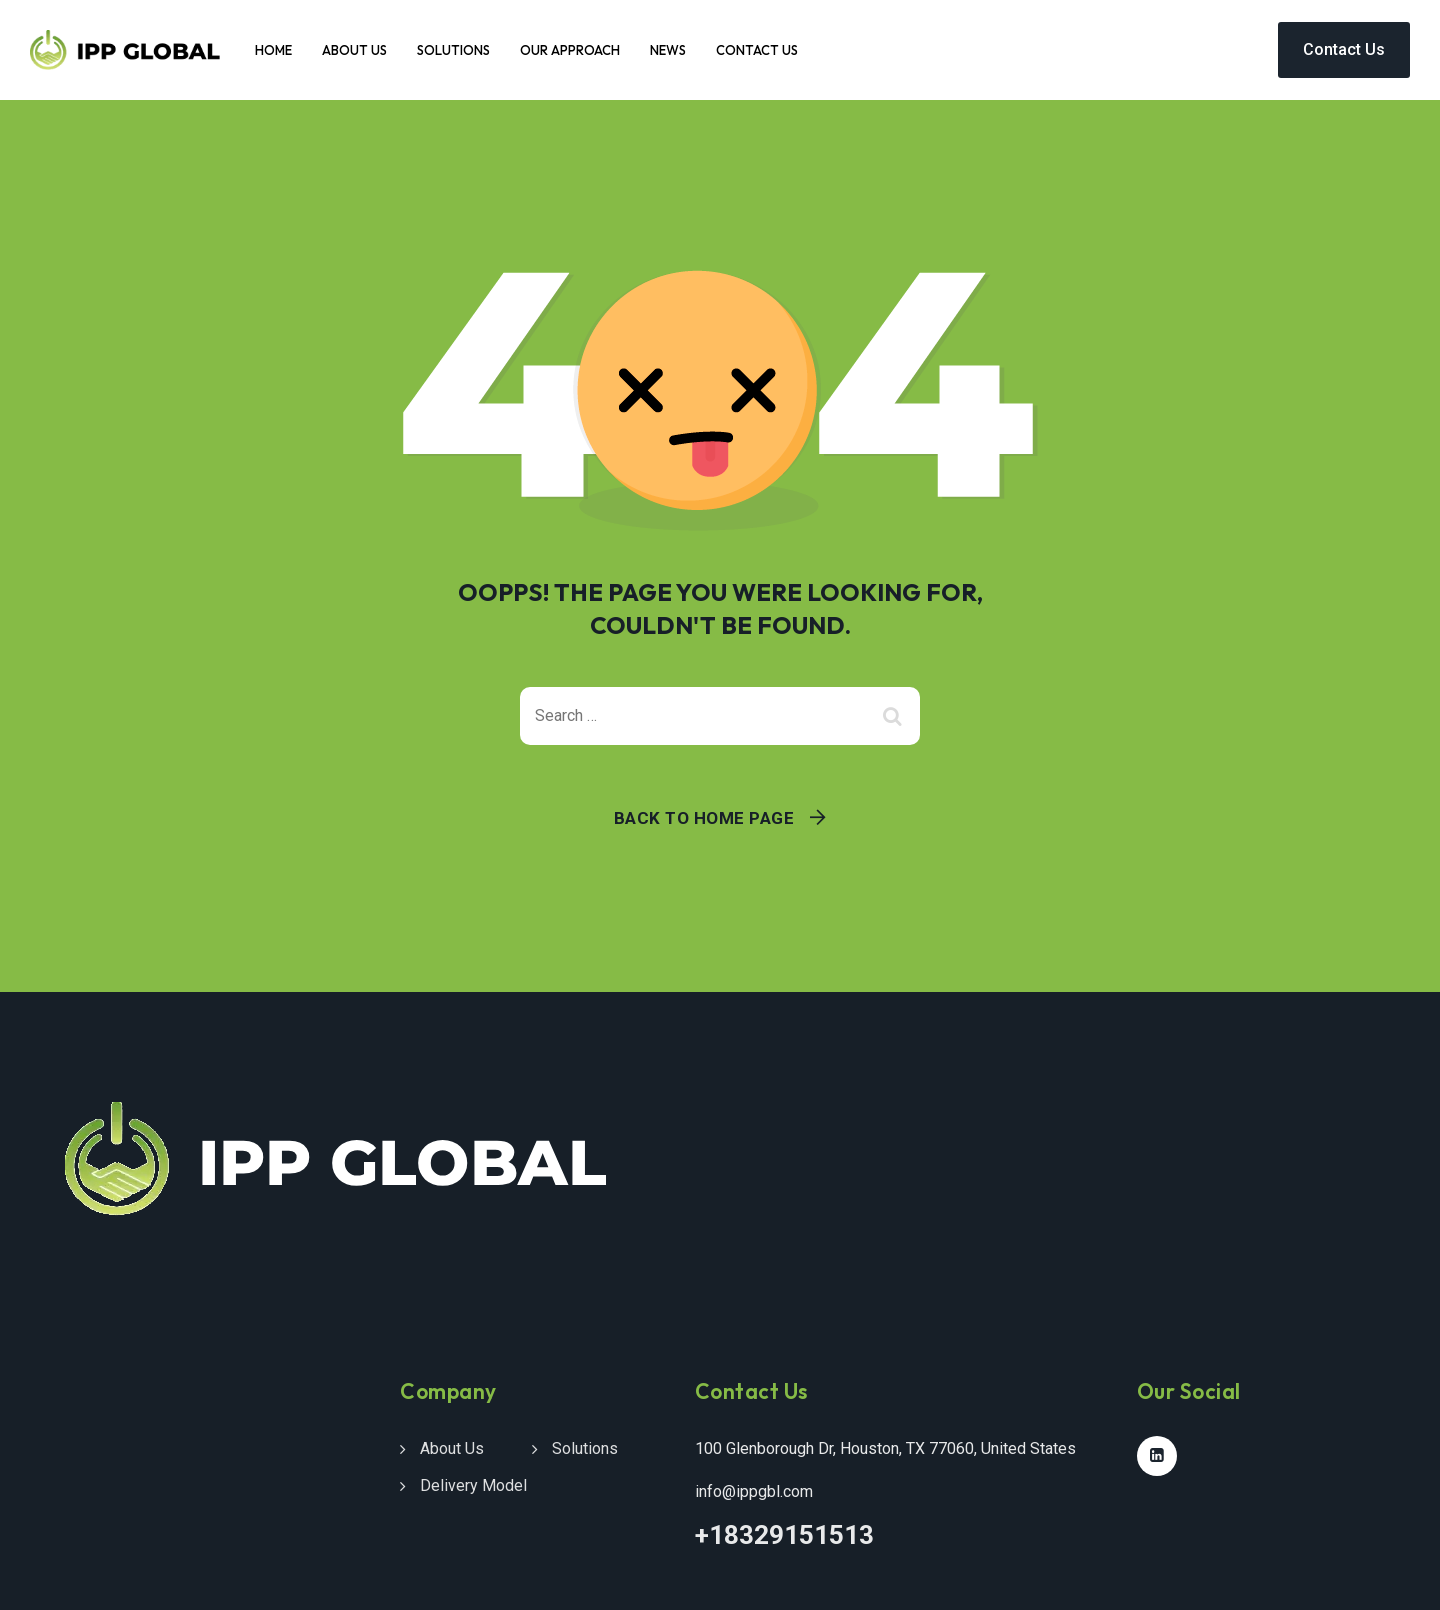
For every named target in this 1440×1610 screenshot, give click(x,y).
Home (273, 50)
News (668, 50)
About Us (354, 50)
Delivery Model (473, 1485)
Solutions (453, 50)
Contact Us (757, 50)
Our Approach (570, 50)
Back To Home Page (704, 818)
